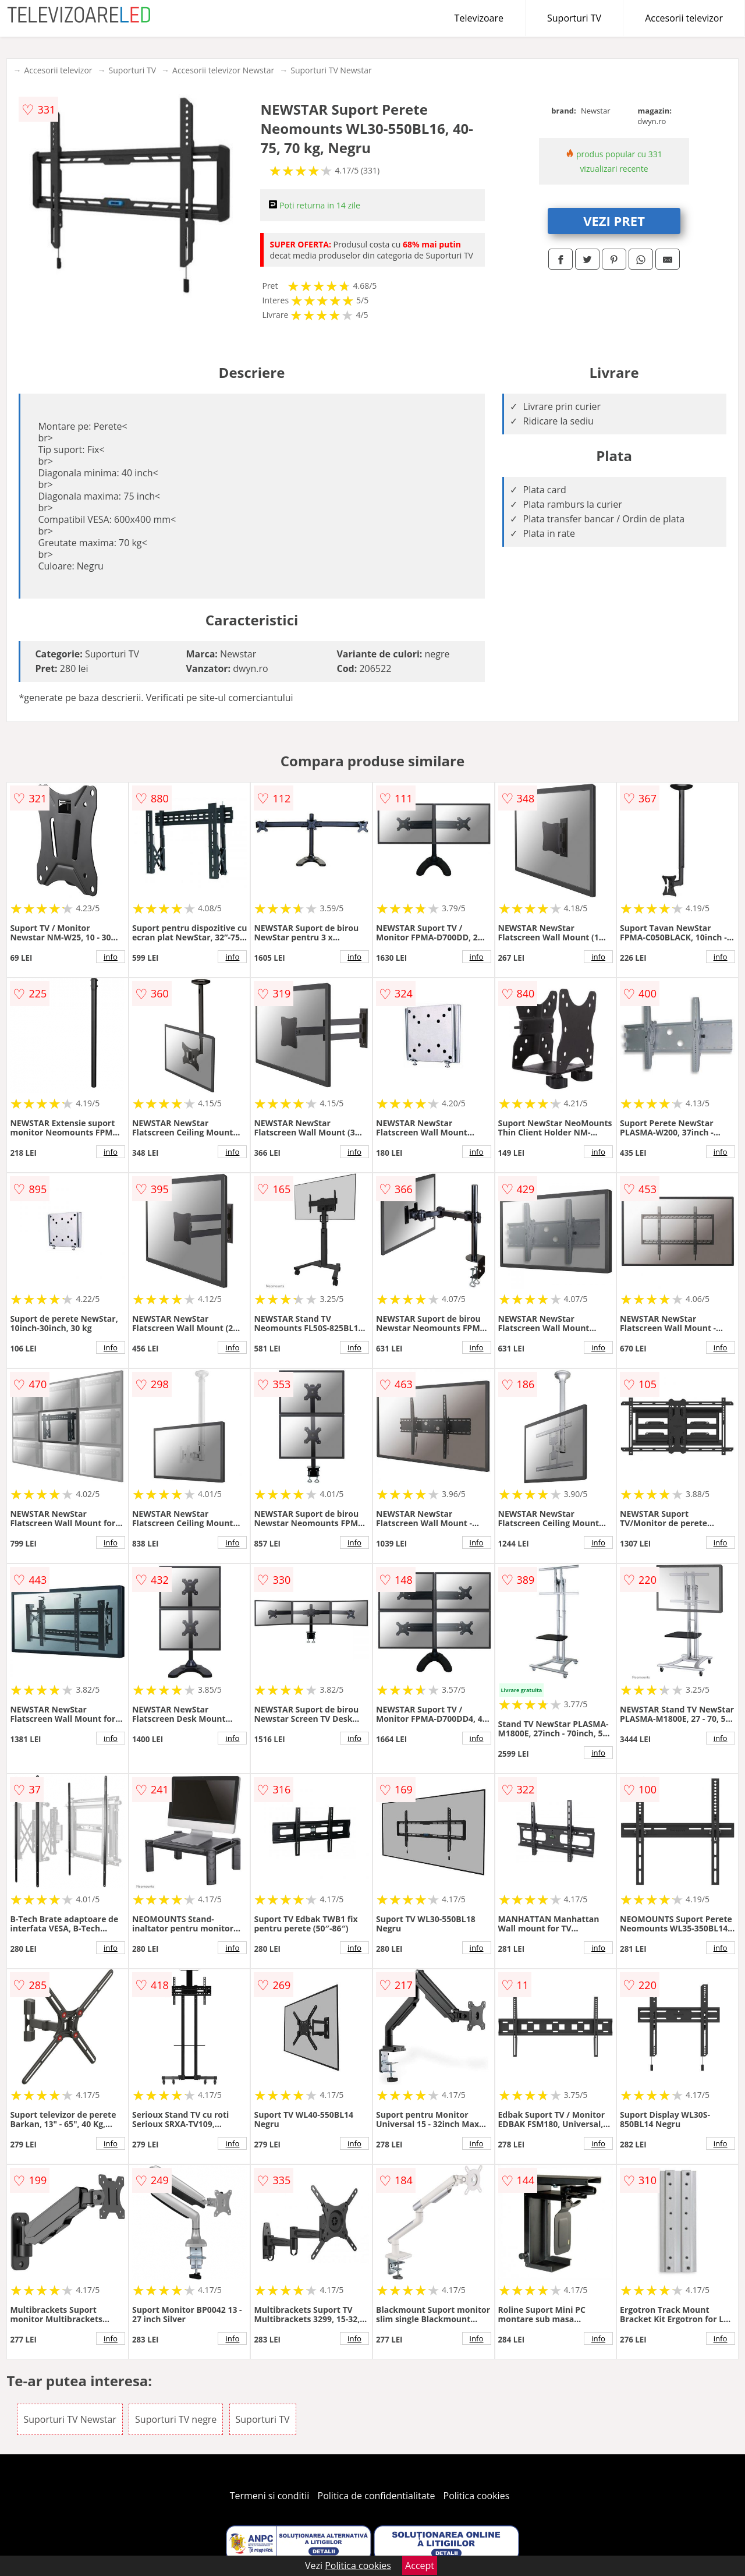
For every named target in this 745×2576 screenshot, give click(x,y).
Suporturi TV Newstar (331, 70)
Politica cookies (477, 2495)
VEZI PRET (614, 220)
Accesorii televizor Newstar (223, 70)
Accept (419, 2565)
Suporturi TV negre (176, 2419)
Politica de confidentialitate (376, 2495)
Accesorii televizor (684, 18)
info (111, 956)
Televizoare (479, 18)
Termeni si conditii (270, 2495)
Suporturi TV (574, 18)
